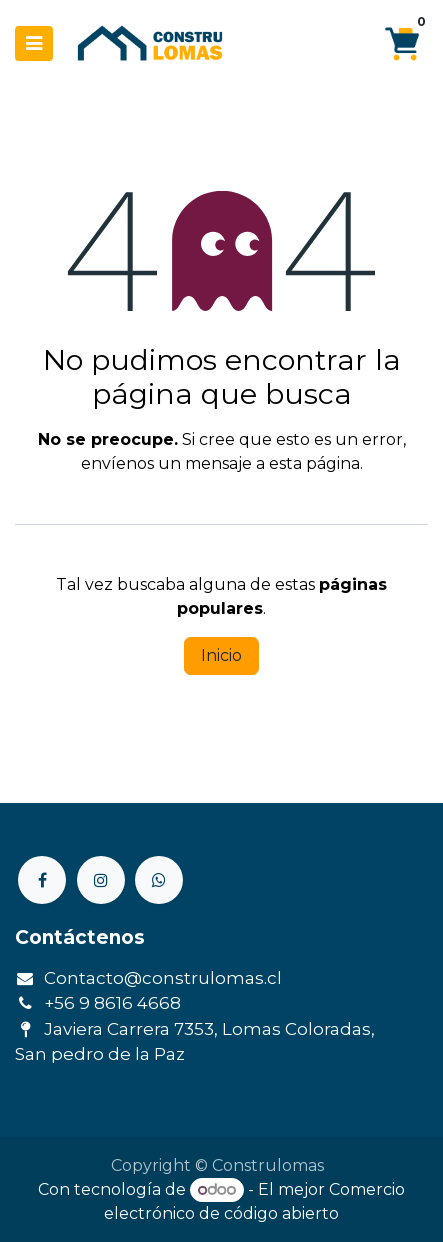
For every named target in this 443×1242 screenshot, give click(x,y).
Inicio (221, 655)
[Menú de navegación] (34, 43)
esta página (314, 463)
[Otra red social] (159, 880)
